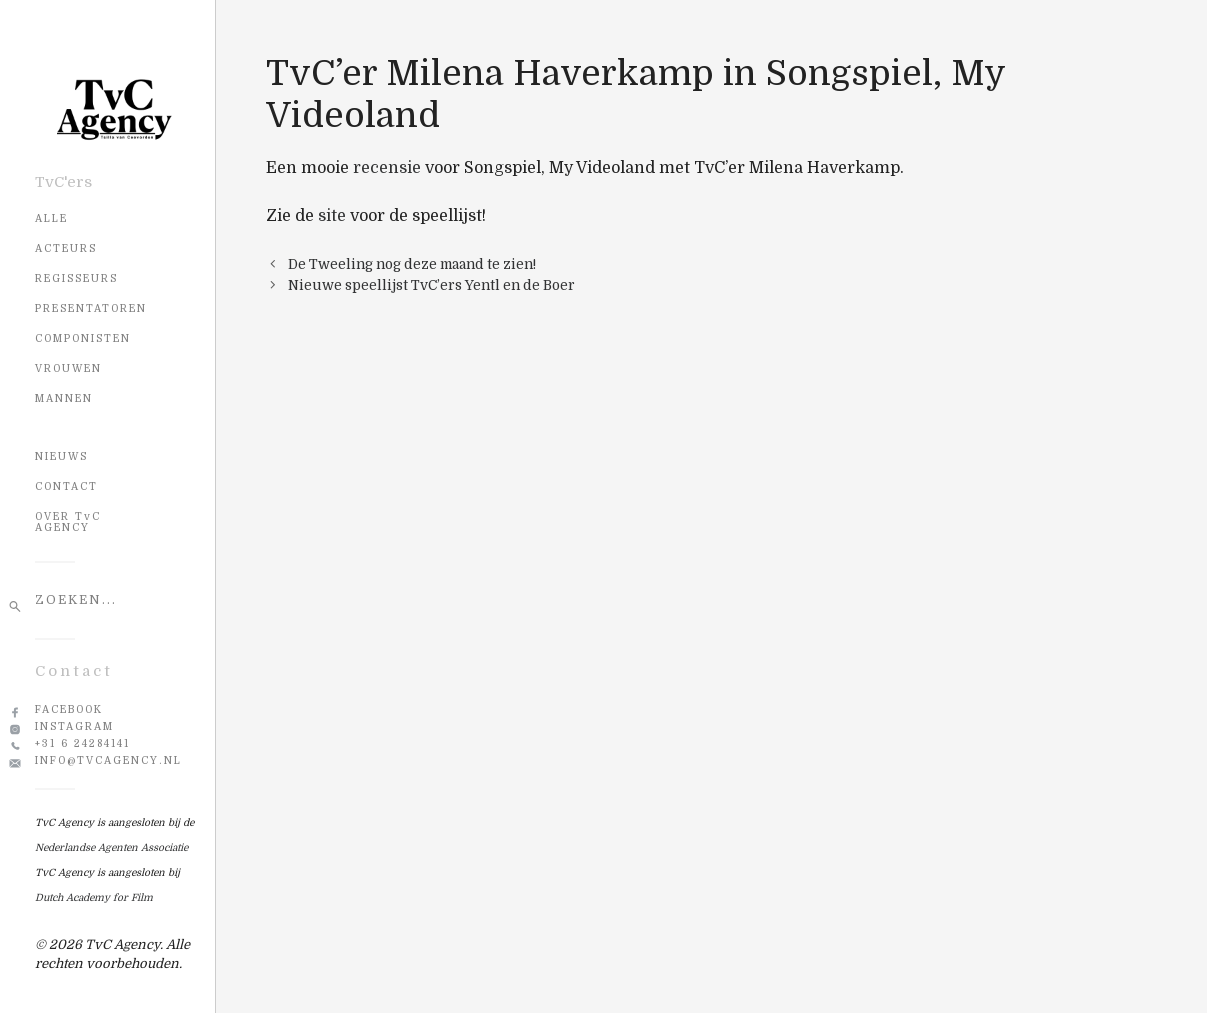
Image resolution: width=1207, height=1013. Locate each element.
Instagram (74, 726)
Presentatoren (91, 308)
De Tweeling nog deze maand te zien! (412, 264)
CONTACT (66, 486)
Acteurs (66, 248)
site (332, 216)
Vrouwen (68, 368)
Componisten (83, 338)
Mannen (64, 398)
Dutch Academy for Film (94, 897)
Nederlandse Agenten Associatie (111, 847)
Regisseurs (76, 278)
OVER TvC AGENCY (68, 522)
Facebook (69, 709)
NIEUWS (61, 456)
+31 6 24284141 (82, 743)
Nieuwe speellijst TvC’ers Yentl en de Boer (431, 285)
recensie (387, 168)
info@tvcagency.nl (108, 760)
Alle (51, 218)
